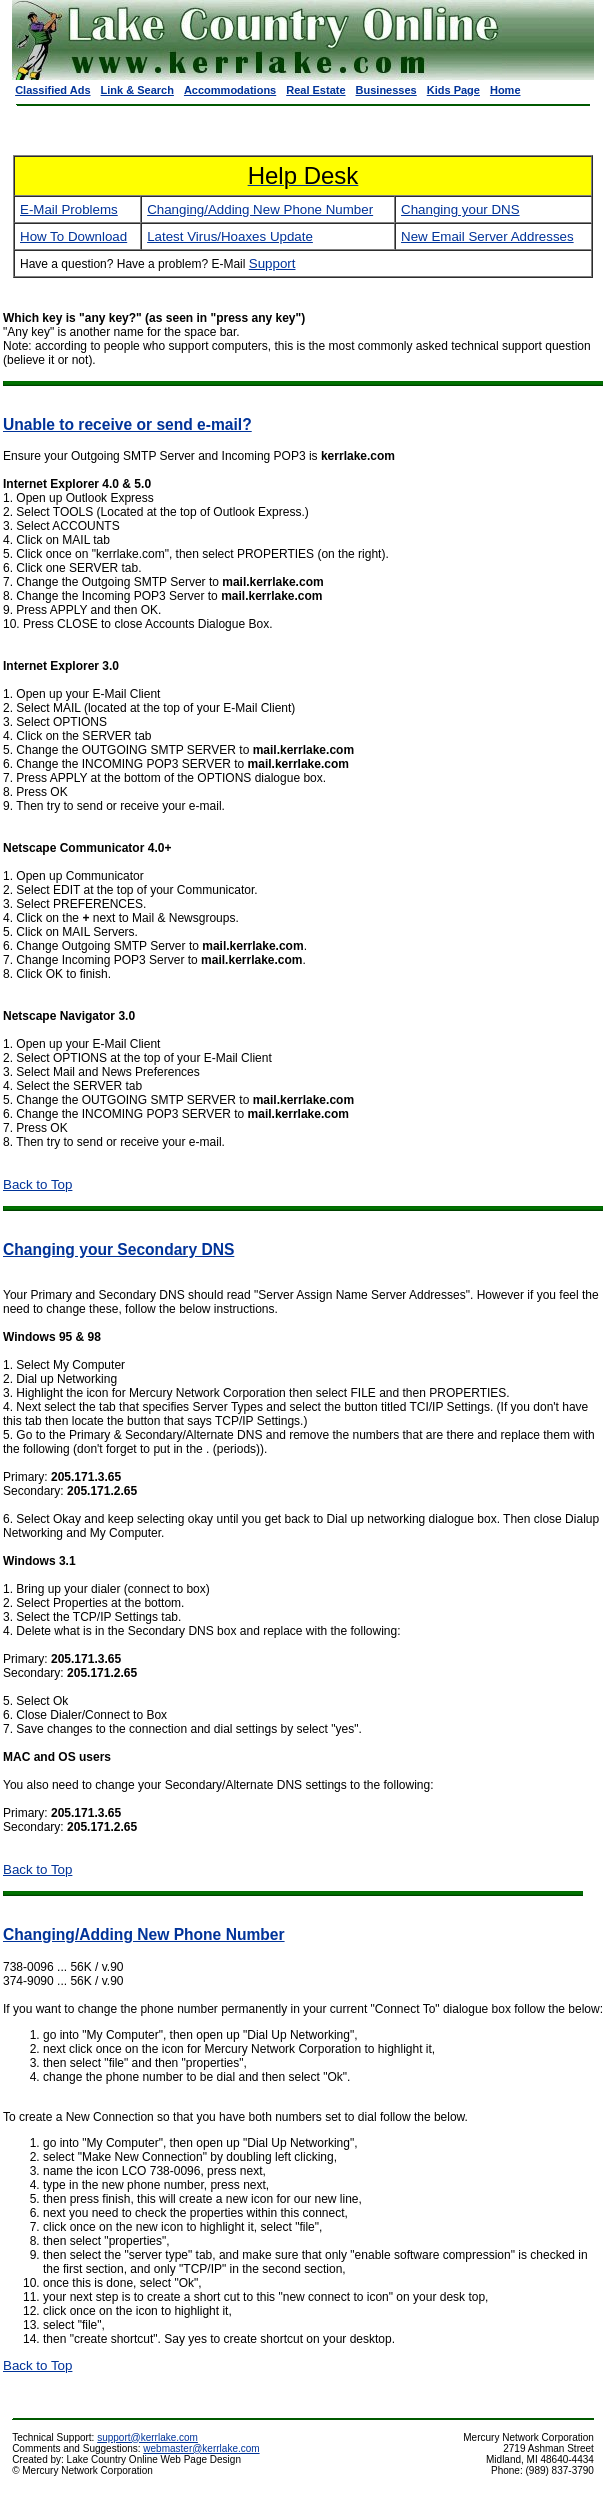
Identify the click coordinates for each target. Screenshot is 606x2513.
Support (272, 263)
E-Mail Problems (69, 209)
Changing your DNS (460, 209)
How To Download (73, 236)
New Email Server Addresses (487, 236)
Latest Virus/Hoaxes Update (230, 236)
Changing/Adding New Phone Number (260, 209)
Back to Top (37, 1184)
